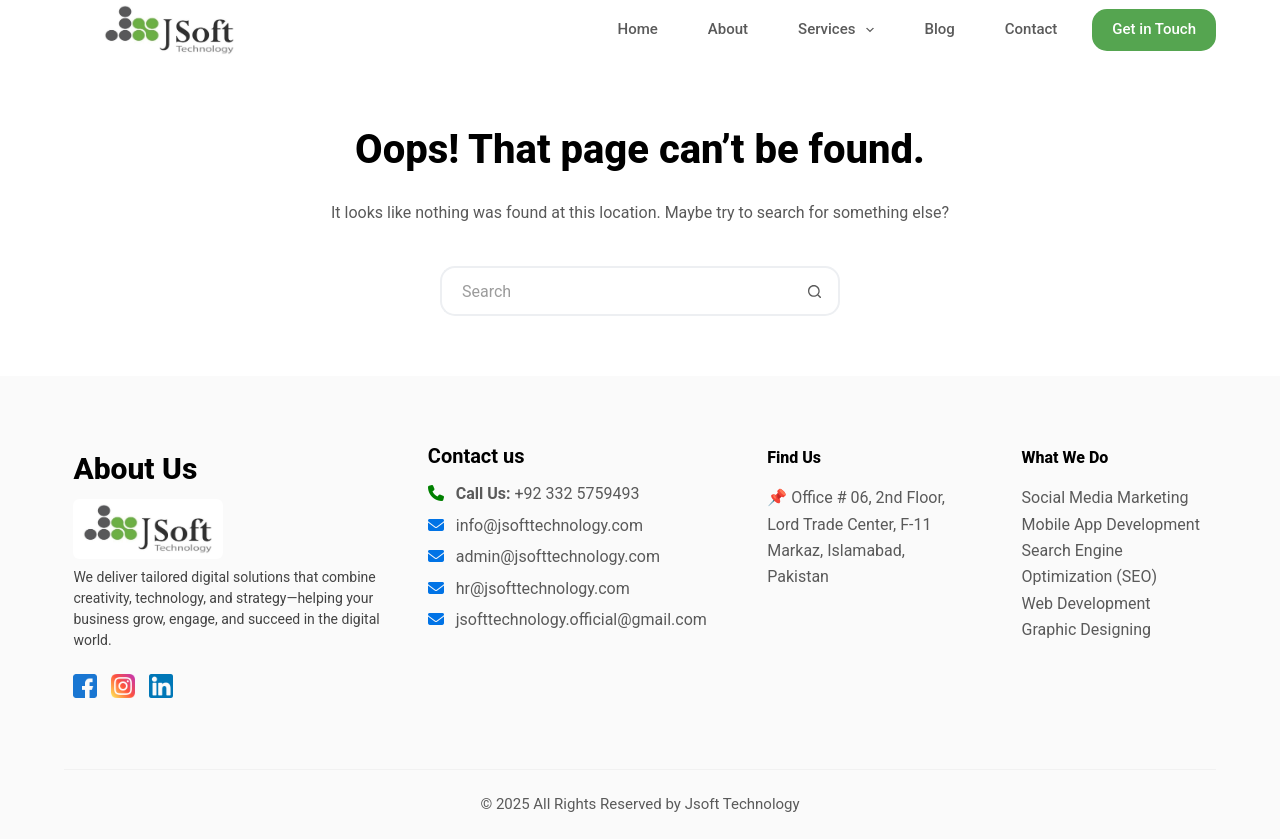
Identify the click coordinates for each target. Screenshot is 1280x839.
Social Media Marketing (1105, 497)
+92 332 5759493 (576, 493)
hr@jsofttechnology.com (543, 588)
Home (638, 29)
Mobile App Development (1111, 524)
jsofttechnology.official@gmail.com (581, 619)
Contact (1031, 29)
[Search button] (815, 291)
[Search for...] (615, 291)
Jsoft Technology (742, 804)
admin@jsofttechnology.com (558, 556)
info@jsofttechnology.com (549, 525)
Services (840, 30)
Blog (939, 29)
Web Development (1086, 603)
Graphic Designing (1086, 629)
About (728, 29)
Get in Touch (1154, 29)
